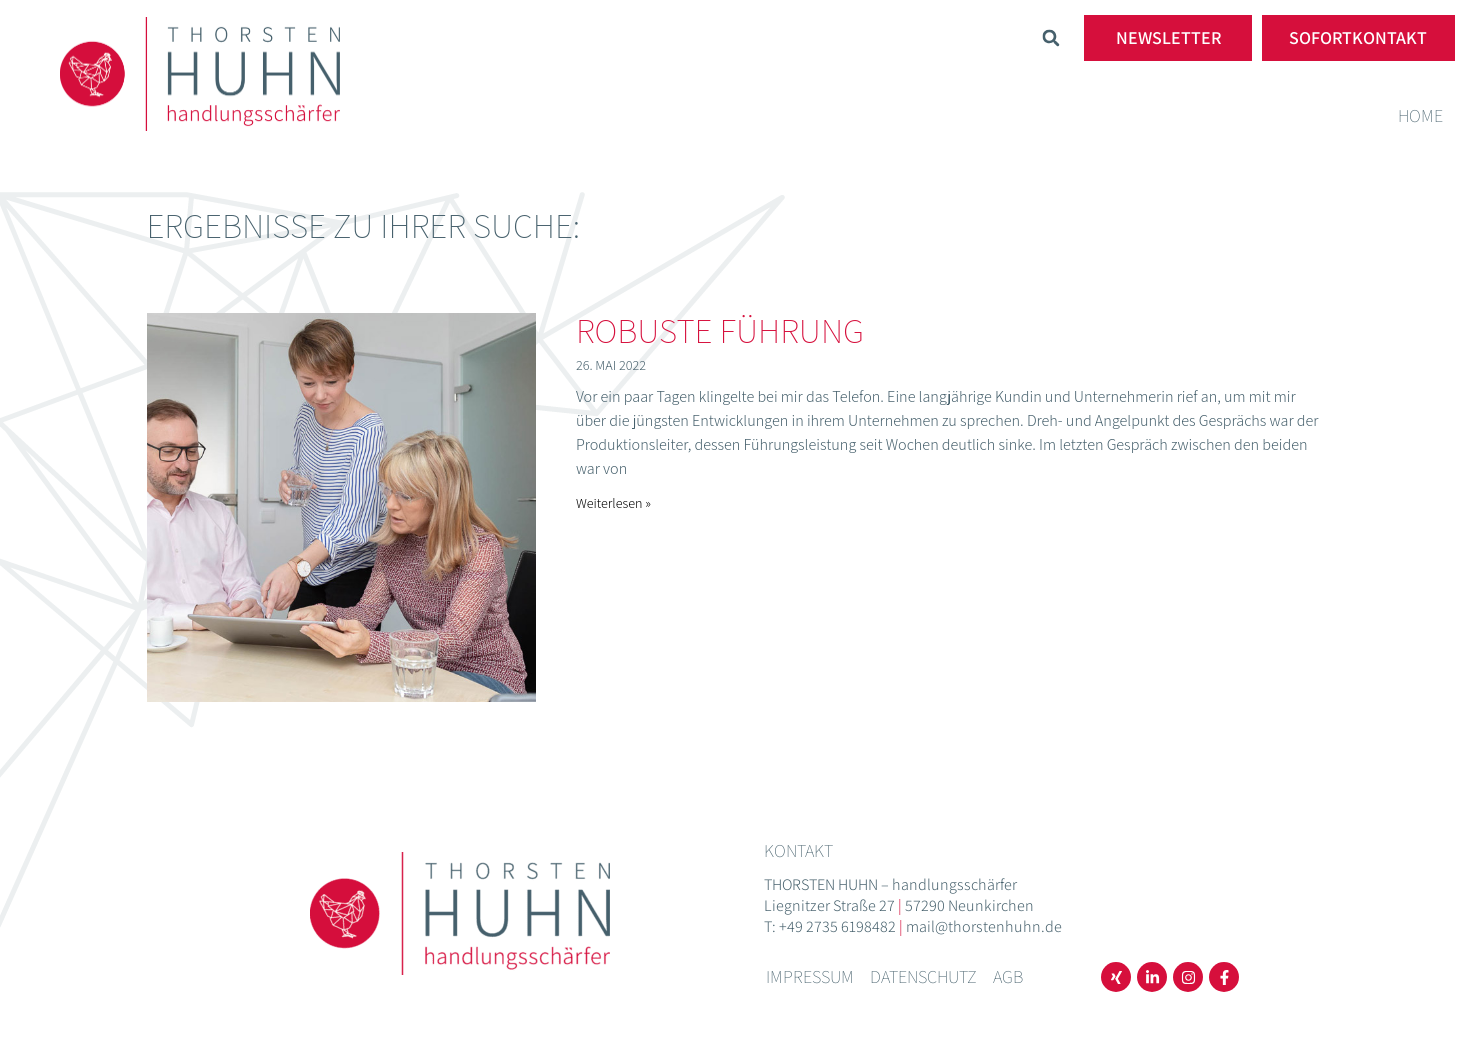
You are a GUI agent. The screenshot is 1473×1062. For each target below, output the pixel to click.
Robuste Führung (720, 330)
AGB (1008, 976)
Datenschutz (923, 976)
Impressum (810, 976)
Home (1420, 115)
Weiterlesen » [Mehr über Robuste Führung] (613, 503)
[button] (1051, 38)
